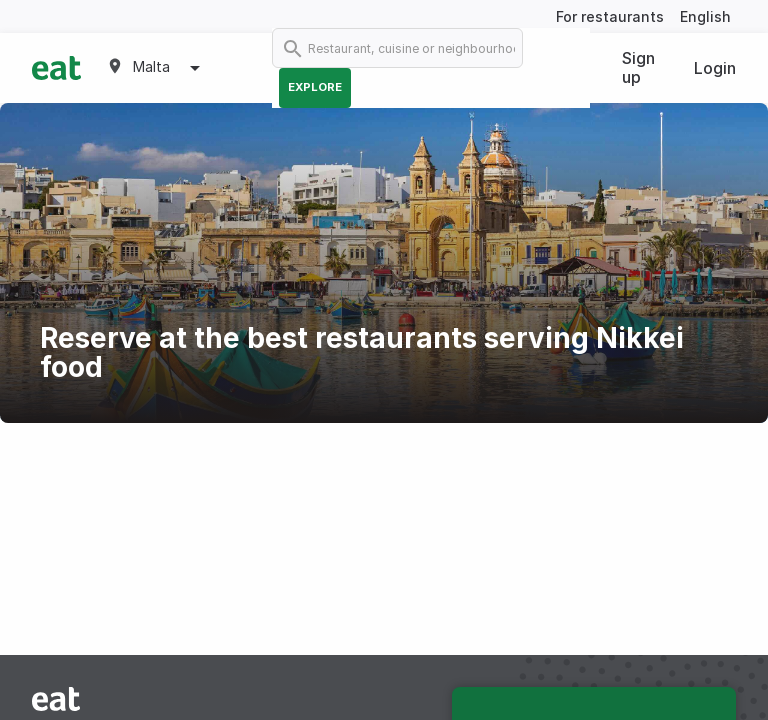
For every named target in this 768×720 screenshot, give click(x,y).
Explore (315, 87)
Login (715, 68)
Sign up (638, 67)
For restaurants (610, 16)
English (705, 16)
